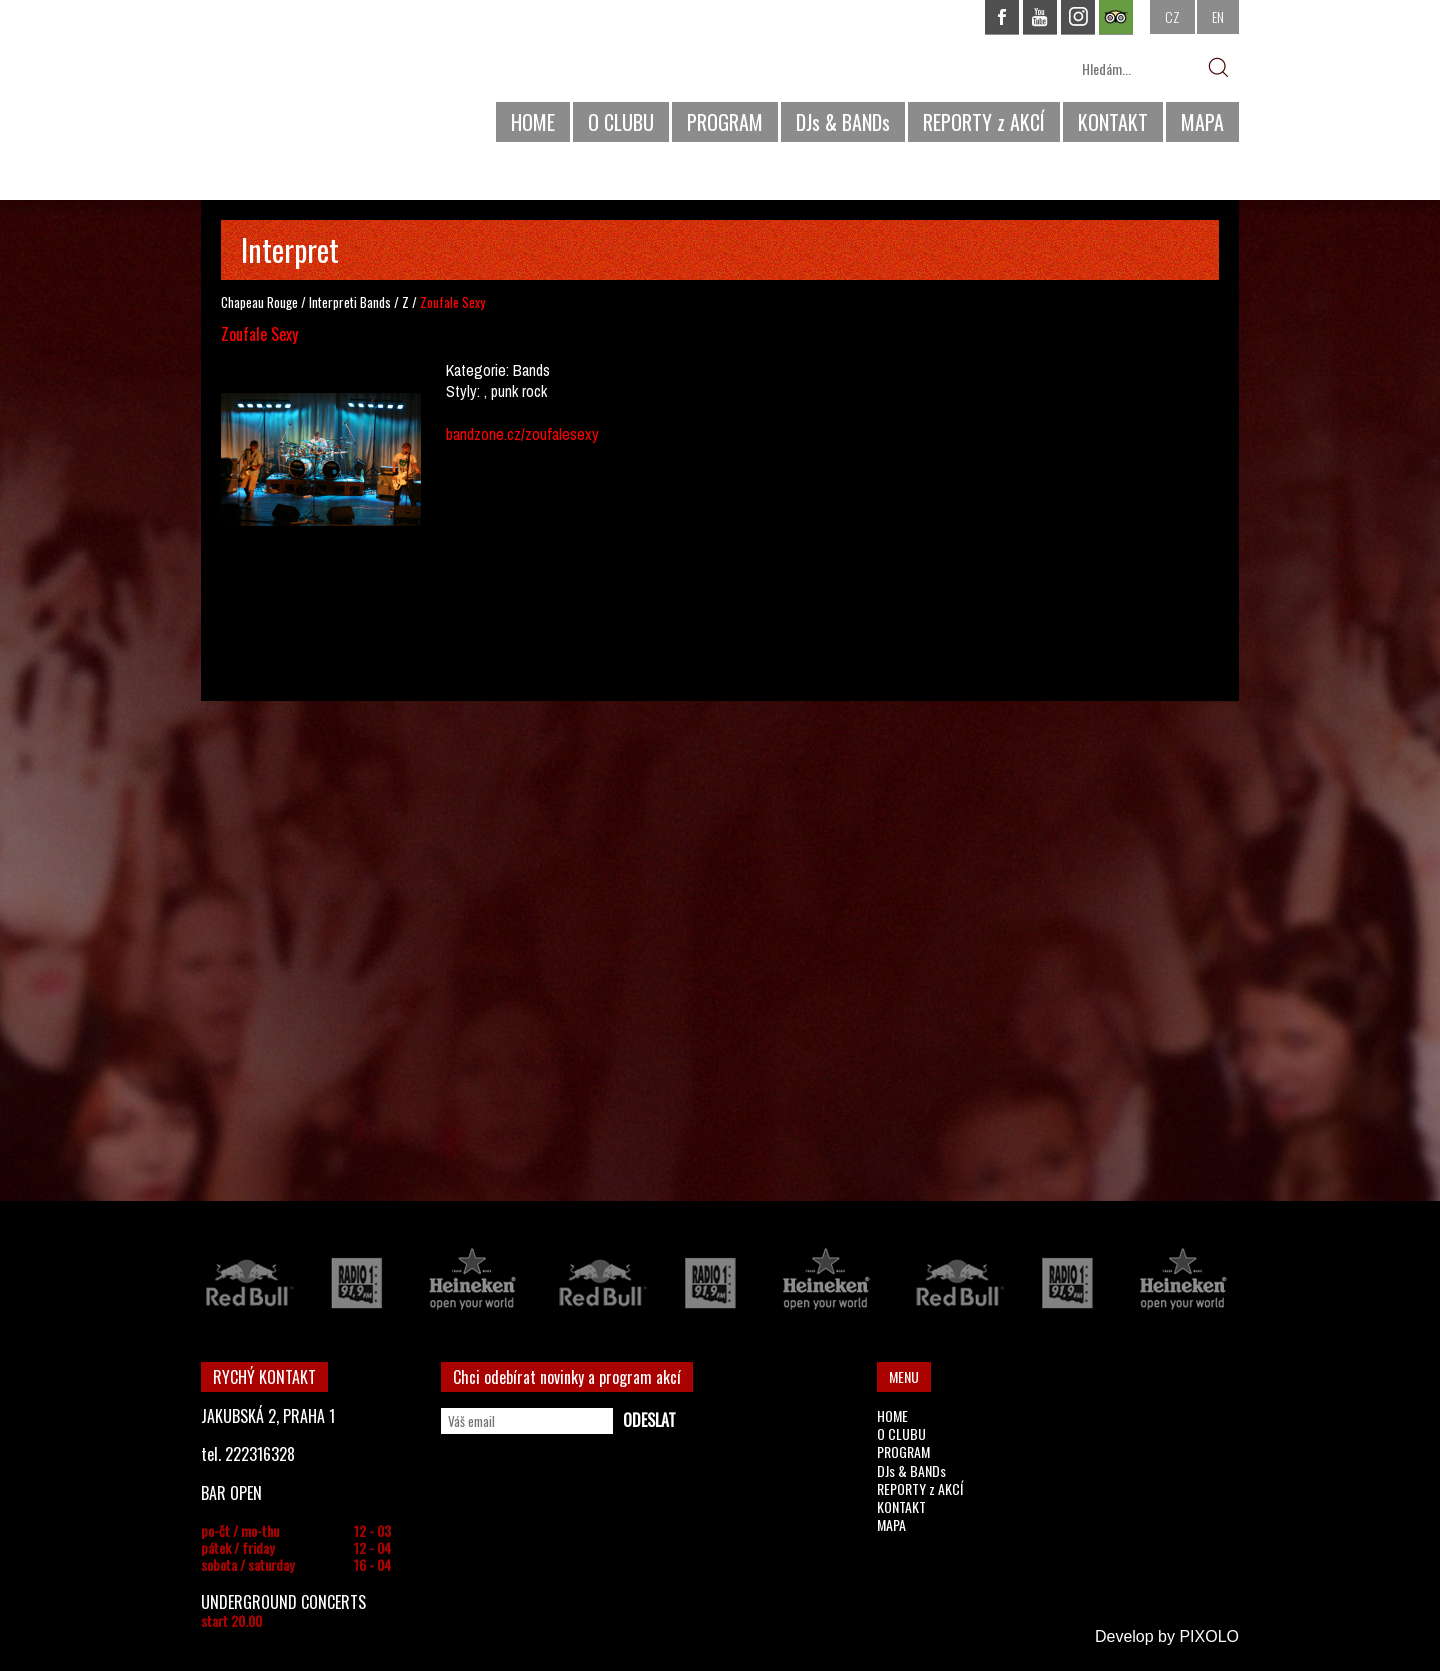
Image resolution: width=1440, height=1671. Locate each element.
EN (1218, 16)
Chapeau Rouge (259, 302)
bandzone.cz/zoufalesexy (522, 434)
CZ (1172, 16)
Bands (375, 302)
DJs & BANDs (843, 122)
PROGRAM (725, 122)
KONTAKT (1113, 122)
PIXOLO (1209, 1636)
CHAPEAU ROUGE (310, 78)
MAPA (1202, 122)
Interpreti (333, 302)
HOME (533, 122)
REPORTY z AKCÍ (984, 122)
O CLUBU (621, 122)
